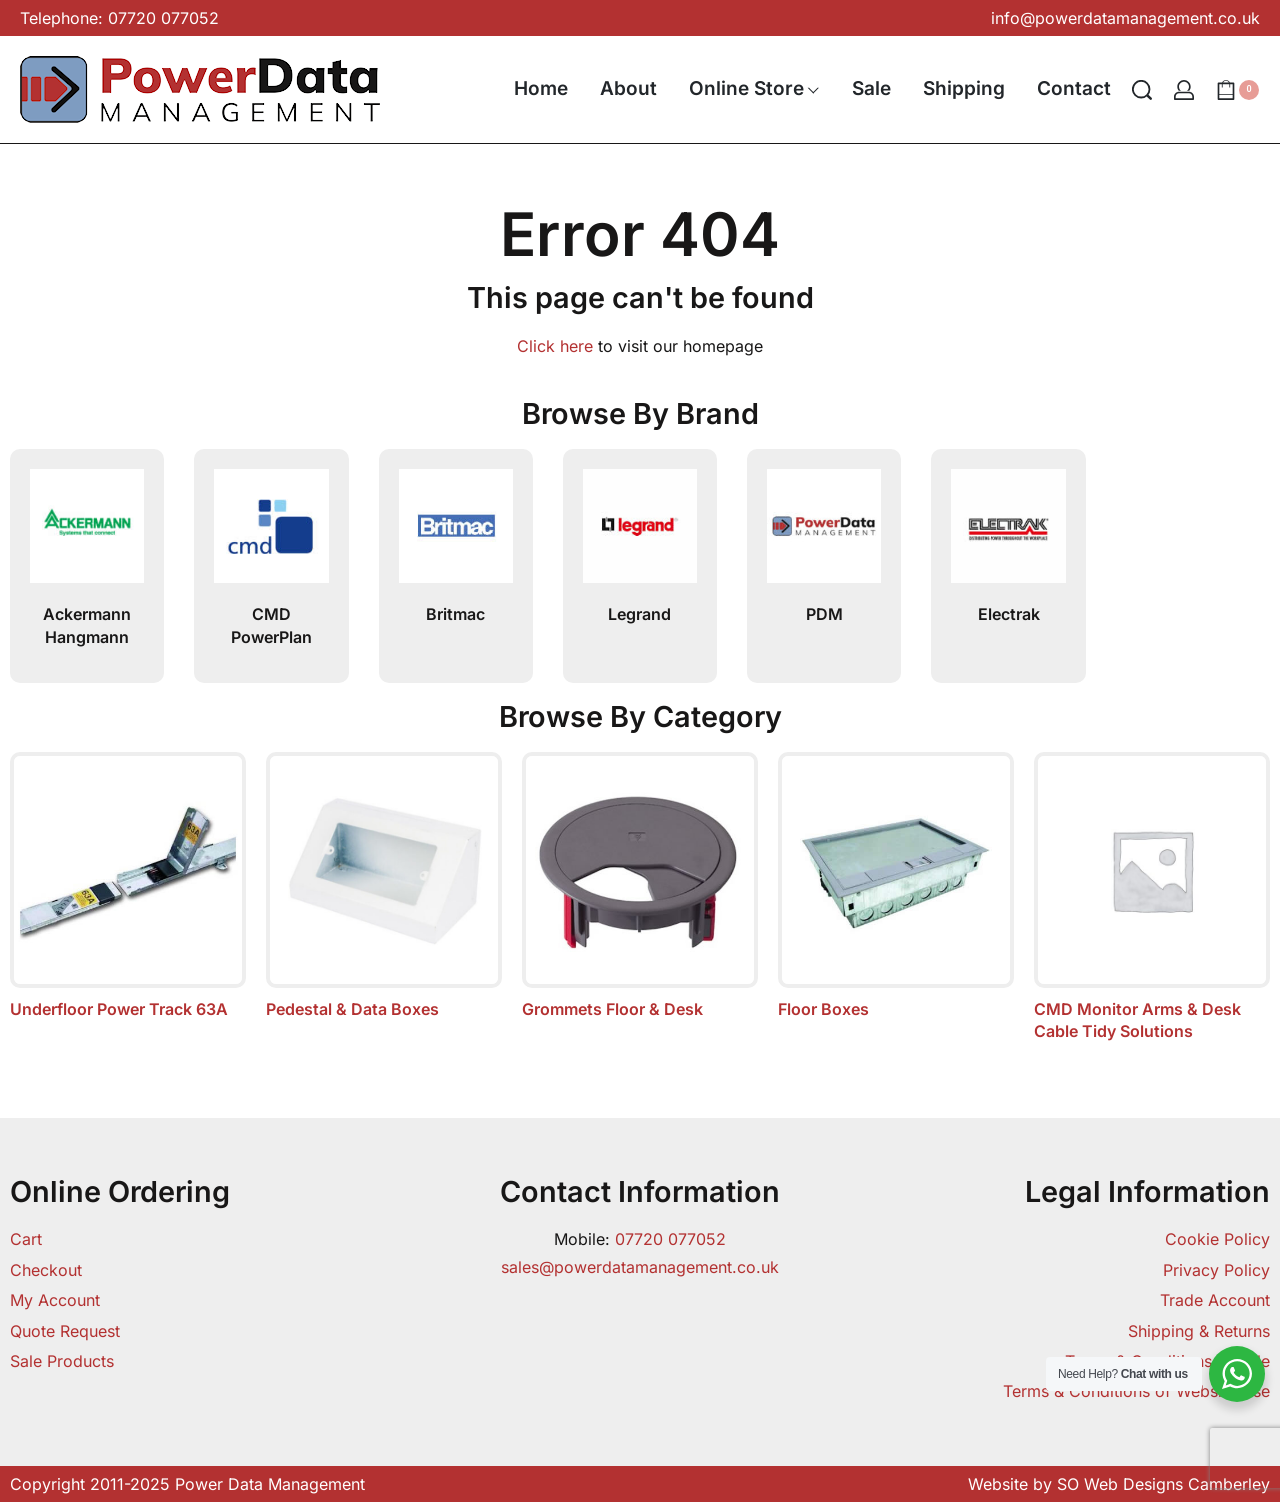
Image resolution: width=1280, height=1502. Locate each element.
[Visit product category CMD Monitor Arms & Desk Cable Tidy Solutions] (1152, 897)
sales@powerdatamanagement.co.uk (640, 1267)
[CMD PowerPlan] (271, 534)
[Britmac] (456, 534)
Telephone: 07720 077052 (119, 18)
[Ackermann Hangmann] (87, 534)
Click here (555, 346)
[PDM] (824, 534)
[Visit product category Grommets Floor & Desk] (640, 886)
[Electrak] (1008, 534)
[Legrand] (640, 534)
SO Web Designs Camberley (1163, 1484)
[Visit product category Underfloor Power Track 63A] (128, 886)
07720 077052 (670, 1239)
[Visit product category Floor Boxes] (896, 886)
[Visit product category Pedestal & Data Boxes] (384, 886)
